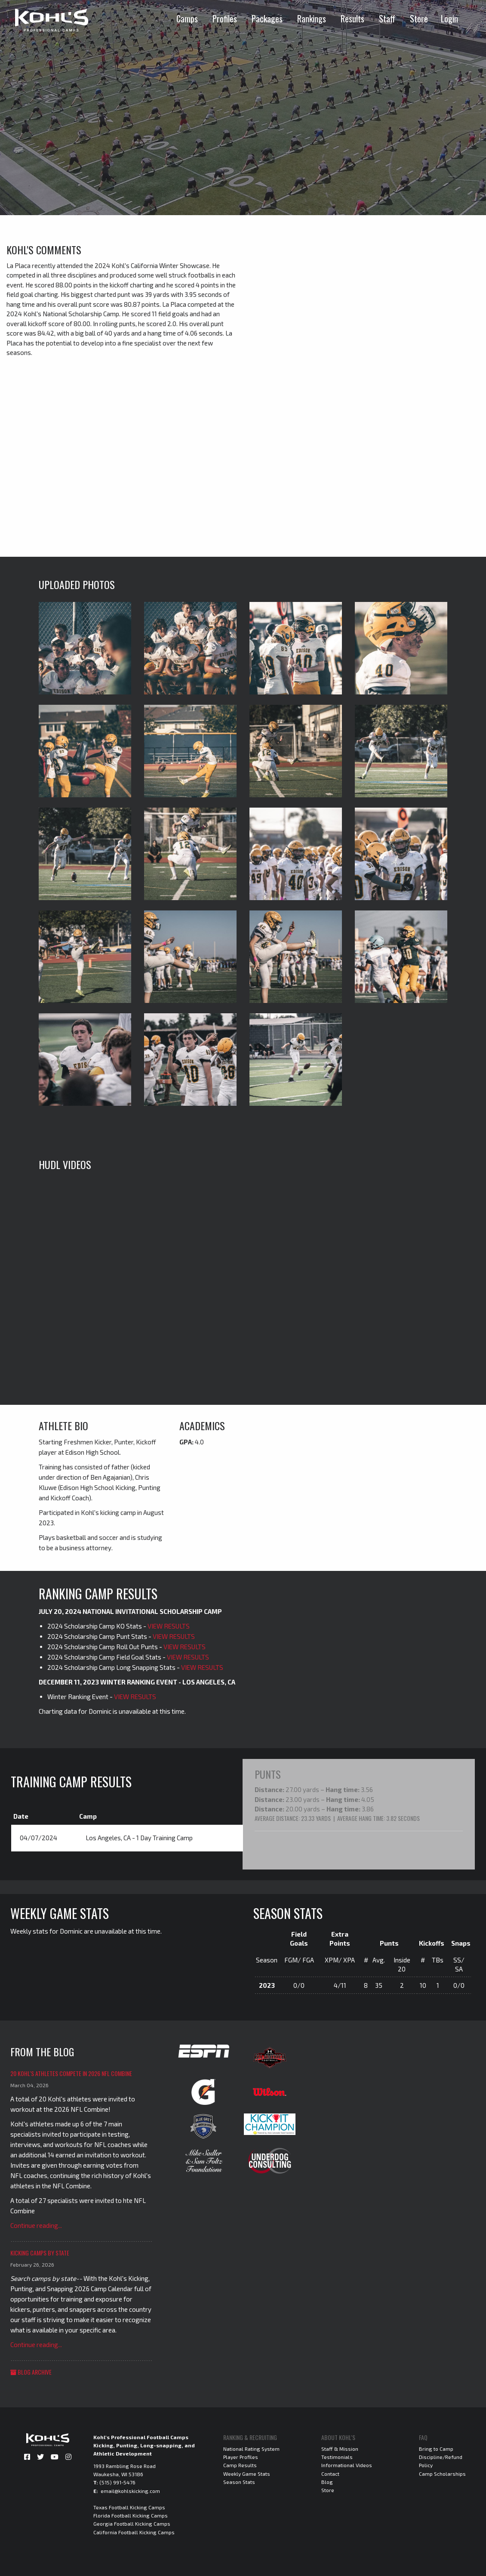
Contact (330, 2473)
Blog (327, 2481)
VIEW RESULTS (169, 1626)
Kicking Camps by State (39, 2252)
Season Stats (239, 2481)
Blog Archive (31, 2371)
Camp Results (240, 2465)
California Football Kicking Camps (134, 2531)
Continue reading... (36, 2225)
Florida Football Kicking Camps (130, 2515)
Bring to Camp (436, 2448)
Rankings (311, 18)
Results (352, 18)
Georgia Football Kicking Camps (131, 2523)
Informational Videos (346, 2465)
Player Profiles (240, 2456)
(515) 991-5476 (117, 2482)
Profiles (224, 18)
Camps (187, 18)
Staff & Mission (339, 2448)
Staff (387, 18)
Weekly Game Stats (246, 2473)
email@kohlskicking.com (130, 2490)
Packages (267, 18)
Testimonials (337, 2456)
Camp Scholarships (442, 2473)
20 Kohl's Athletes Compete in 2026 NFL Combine (71, 2072)
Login (449, 18)
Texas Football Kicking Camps (129, 2507)
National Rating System (251, 2448)
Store (419, 18)
